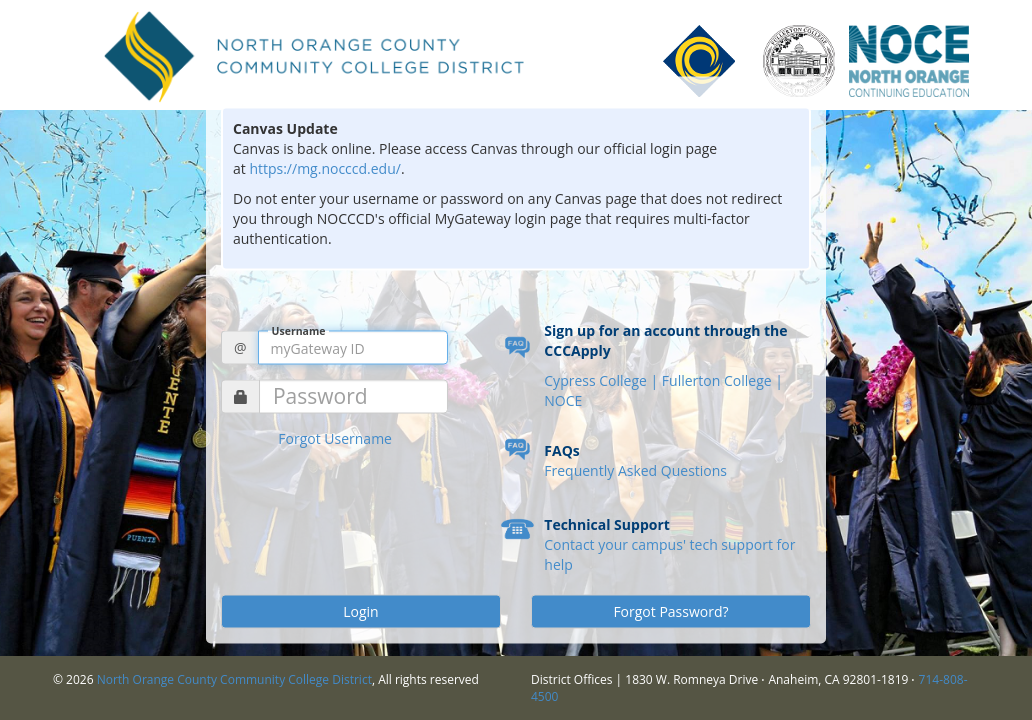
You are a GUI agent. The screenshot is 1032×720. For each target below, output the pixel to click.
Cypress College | (603, 380)
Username (299, 330)
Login (360, 611)
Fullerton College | (722, 380)
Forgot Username (335, 438)
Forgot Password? (670, 611)
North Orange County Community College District (234, 679)
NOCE (563, 400)
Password (320, 396)
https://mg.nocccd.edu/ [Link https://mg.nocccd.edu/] (325, 168)
